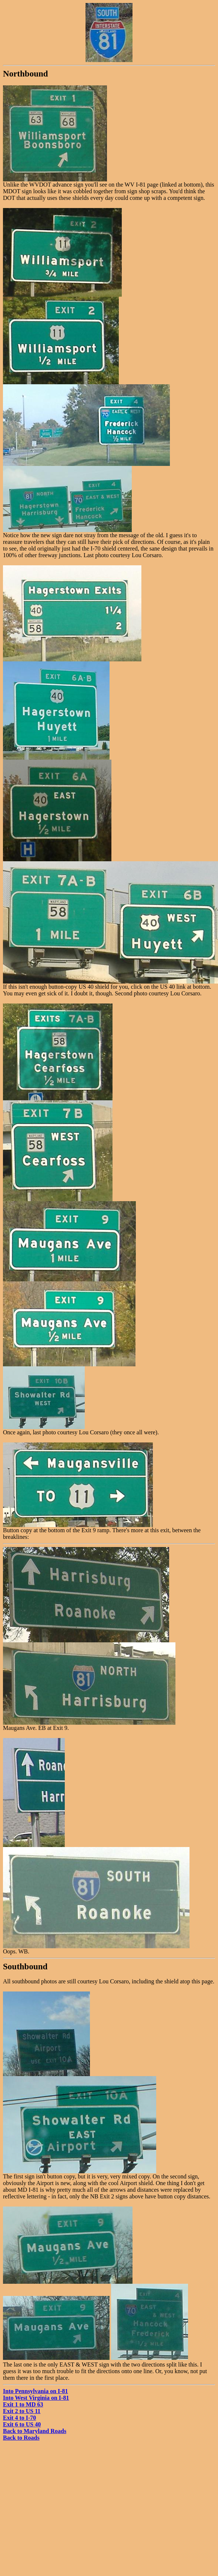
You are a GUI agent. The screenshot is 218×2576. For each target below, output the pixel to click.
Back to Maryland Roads (34, 2431)
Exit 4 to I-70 (19, 2418)
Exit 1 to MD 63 (23, 2404)
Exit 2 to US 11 (21, 2411)
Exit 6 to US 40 (22, 2424)
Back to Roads (21, 2437)
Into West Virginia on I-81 (36, 2398)
